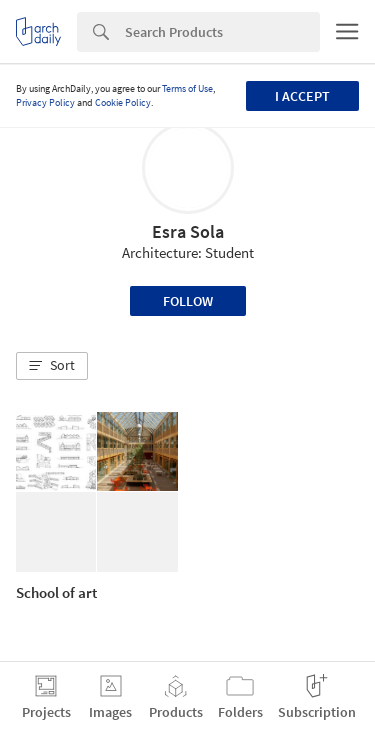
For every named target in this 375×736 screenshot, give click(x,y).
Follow (188, 301)
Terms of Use (187, 88)
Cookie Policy (123, 102)
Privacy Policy (45, 102)
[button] (52, 366)
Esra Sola (188, 231)
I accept (302, 96)
